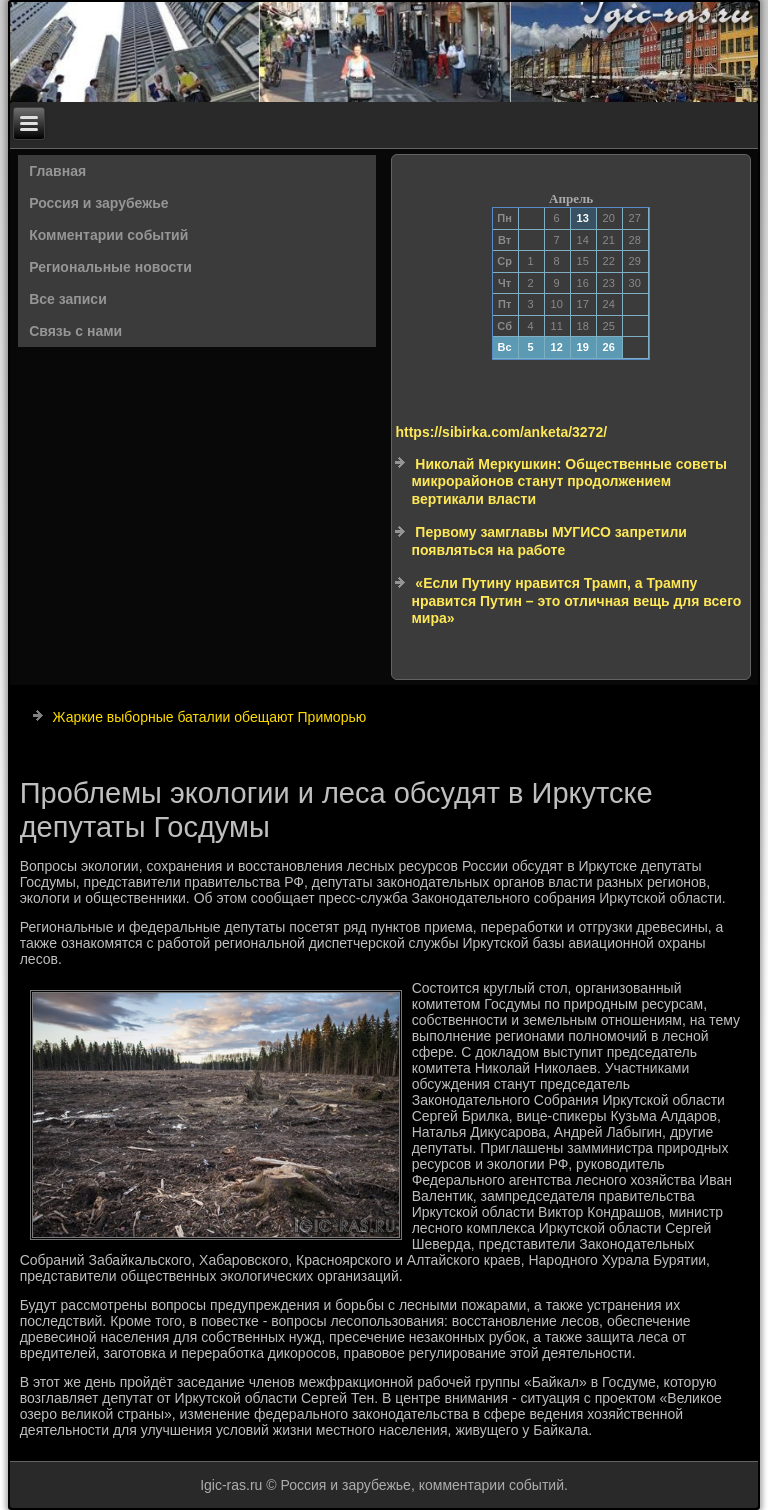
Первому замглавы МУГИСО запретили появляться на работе (549, 541)
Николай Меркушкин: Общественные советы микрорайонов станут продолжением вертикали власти (568, 481)
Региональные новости (110, 267)
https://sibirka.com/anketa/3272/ (501, 432)
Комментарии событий (108, 235)
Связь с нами (75, 331)
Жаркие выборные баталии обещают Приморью (210, 717)
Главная (57, 171)
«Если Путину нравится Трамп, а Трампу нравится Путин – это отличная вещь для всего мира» (576, 600)
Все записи (68, 299)
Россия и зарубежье (98, 203)
